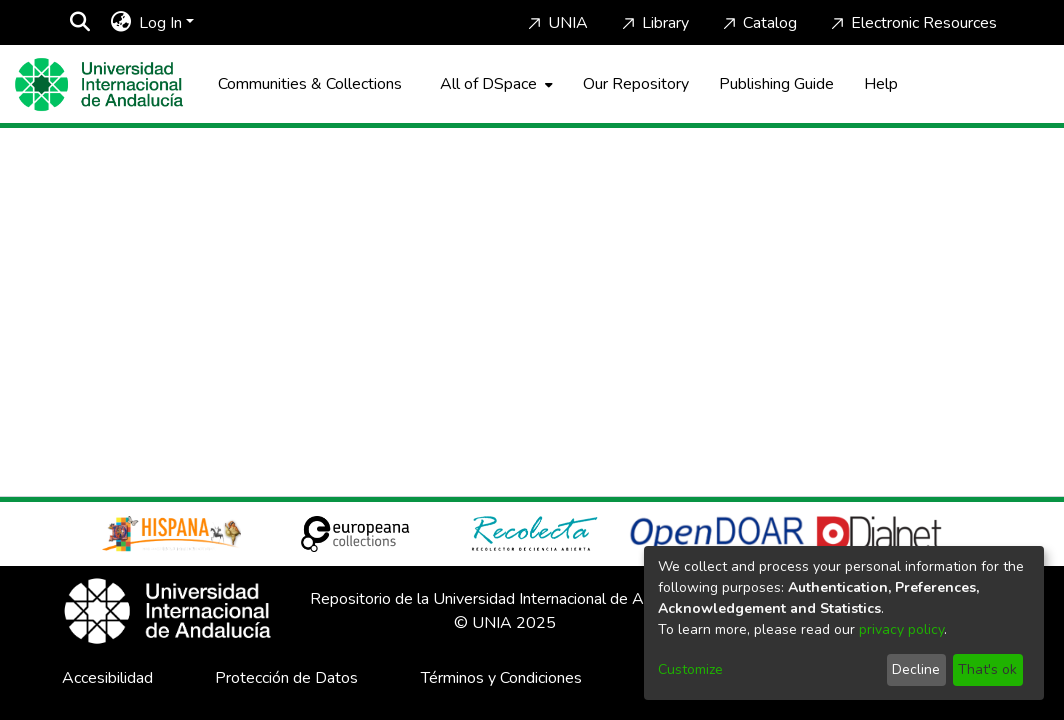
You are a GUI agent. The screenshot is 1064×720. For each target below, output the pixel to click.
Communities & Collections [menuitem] (310, 84)
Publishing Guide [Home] (776, 84)
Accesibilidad (107, 678)
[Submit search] (79, 23)
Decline (916, 669)
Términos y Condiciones (501, 678)
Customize (690, 669)
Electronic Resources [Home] (912, 23)
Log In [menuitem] (160, 23)
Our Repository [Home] (636, 84)
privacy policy (901, 629)
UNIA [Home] (556, 23)
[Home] (99, 84)
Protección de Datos (286, 678)
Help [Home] (881, 84)
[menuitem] (120, 23)
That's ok (987, 669)
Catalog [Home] (758, 23)
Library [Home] (653, 23)
